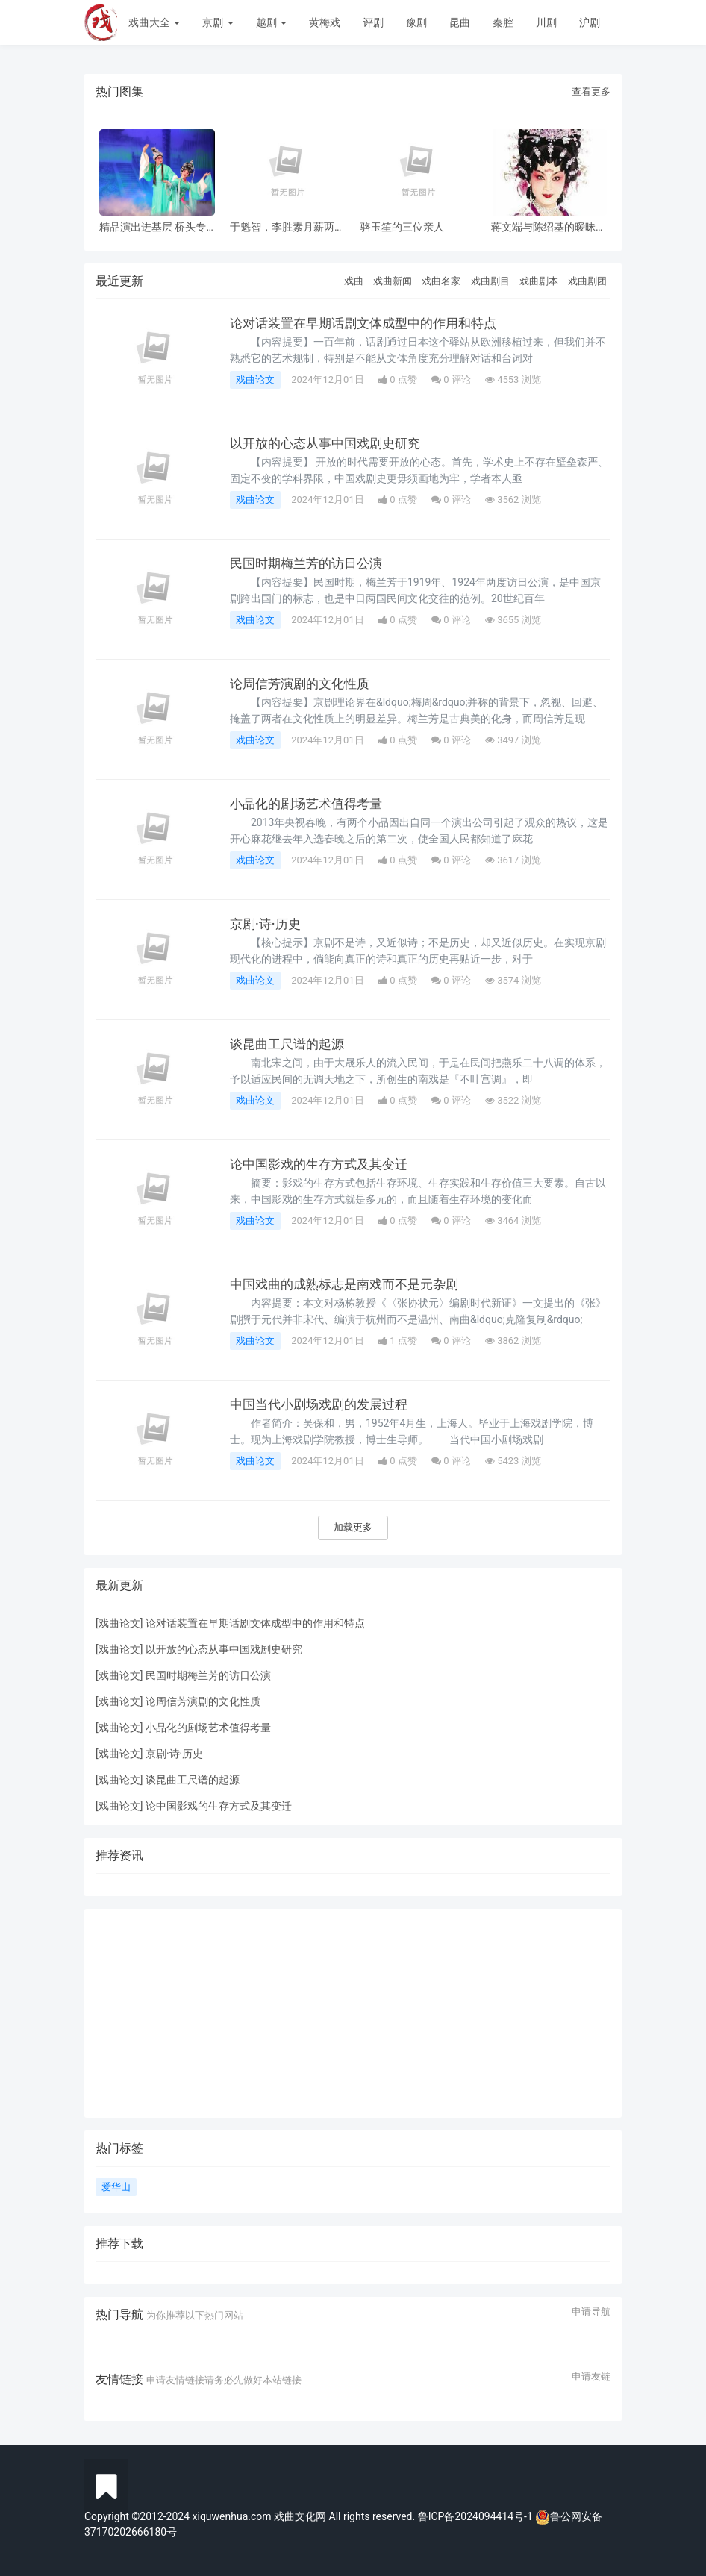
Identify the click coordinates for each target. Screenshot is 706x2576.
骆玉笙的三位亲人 (402, 227)
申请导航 (591, 2312)
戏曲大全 (154, 22)
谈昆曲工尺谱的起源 (290, 1044)
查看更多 (591, 91)
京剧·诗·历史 (267, 923)
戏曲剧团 (587, 281)
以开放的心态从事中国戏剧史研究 (330, 443)
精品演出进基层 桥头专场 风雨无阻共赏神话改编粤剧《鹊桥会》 (152, 227)
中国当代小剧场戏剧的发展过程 (324, 1404)
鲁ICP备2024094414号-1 (477, 2516)
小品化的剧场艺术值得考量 (310, 803)
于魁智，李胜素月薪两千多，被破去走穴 (287, 227)
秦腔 (503, 22)
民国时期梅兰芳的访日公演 (310, 563)
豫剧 (416, 22)
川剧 (546, 22)
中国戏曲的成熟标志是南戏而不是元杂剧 (351, 1284)
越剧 (271, 22)
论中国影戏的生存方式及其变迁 (324, 1164)
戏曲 (353, 281)
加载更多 (353, 1527)
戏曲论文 (255, 379)
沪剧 (589, 22)
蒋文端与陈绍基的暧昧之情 (548, 227)
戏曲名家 (441, 281)
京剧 (217, 22)
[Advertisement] (353, 2013)
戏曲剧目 (490, 281)
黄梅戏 (324, 22)
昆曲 (459, 22)
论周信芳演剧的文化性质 (304, 683)
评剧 (373, 22)
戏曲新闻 (392, 281)
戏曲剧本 (538, 281)
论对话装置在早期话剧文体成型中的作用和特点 (371, 323)
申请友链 (591, 2377)
